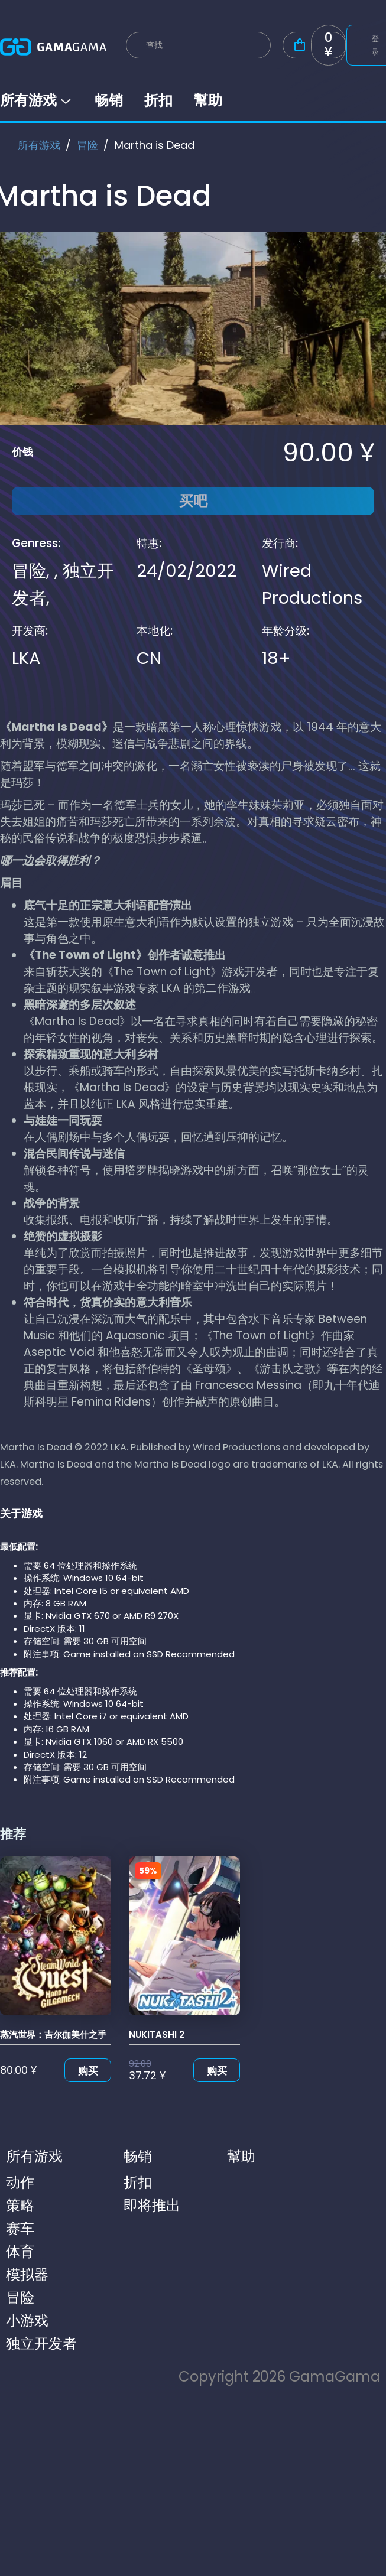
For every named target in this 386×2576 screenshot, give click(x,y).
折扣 (158, 100)
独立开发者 (41, 2343)
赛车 (20, 2228)
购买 (88, 2071)
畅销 (109, 100)
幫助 (208, 100)
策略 (20, 2205)
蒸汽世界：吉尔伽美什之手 (53, 2034)
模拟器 (27, 2274)
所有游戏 (36, 100)
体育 (20, 2251)
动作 (20, 2182)
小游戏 (27, 2320)
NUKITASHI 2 (156, 2034)
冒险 (87, 145)
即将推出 (152, 2205)
